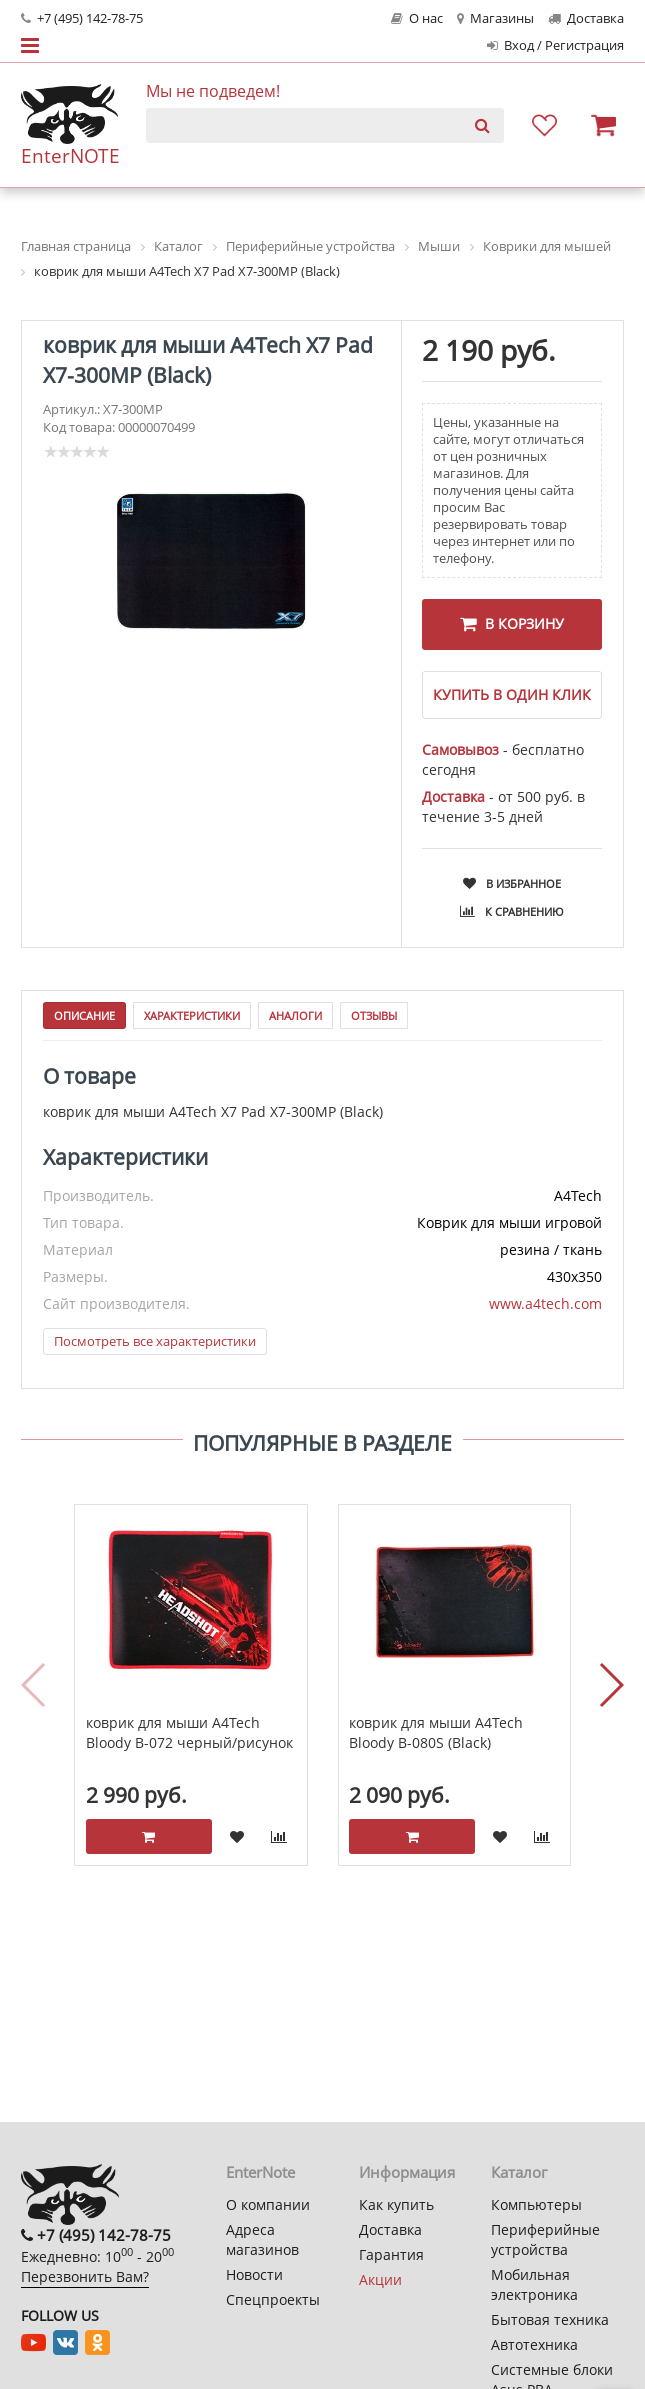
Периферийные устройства (545, 2239)
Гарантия (391, 2254)
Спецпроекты (273, 2299)
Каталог (519, 2172)
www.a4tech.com (545, 1313)
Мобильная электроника (534, 2284)
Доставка (586, 18)
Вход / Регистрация (555, 45)
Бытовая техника (550, 2319)
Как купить (396, 2204)
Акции (380, 2279)
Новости (254, 2274)
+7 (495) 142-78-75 (82, 18)
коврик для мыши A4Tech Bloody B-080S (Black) (436, 1742)
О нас (417, 18)
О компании (268, 2204)
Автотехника (534, 2344)
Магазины (495, 18)
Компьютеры (536, 2204)
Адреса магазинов (262, 2239)
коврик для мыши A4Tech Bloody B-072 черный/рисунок (189, 1742)
